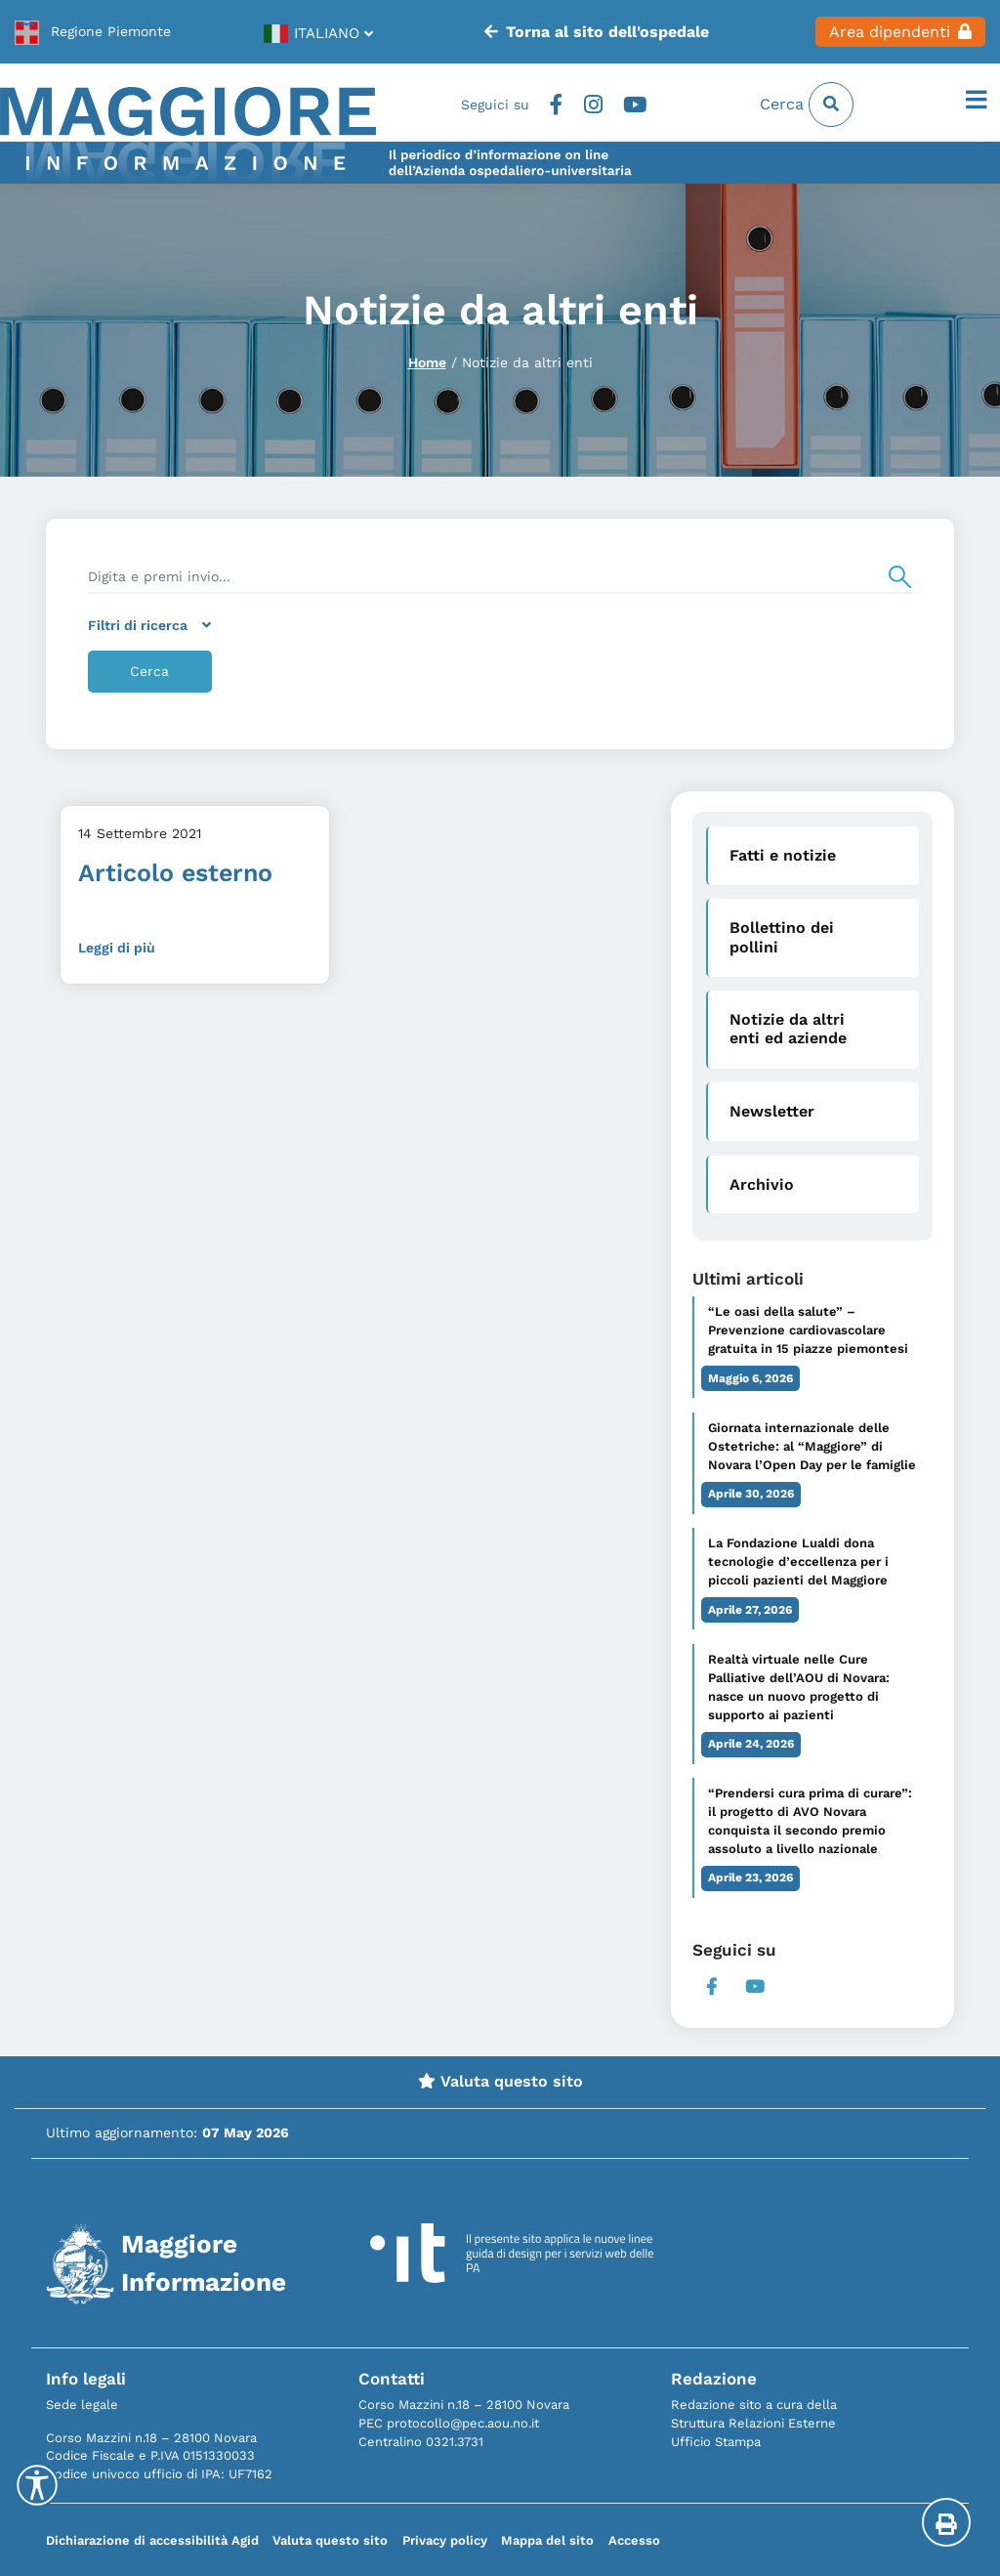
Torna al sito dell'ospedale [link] (596, 31)
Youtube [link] (634, 105)
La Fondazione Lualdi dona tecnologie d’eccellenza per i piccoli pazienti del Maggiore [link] (798, 1561)
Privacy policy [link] (444, 2540)
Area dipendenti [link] (900, 31)
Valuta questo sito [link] (500, 2081)
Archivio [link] (761, 1184)
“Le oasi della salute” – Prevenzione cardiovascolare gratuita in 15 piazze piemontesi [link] (808, 1330)
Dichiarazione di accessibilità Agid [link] (152, 2540)
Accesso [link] (634, 2540)
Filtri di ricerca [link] (149, 625)
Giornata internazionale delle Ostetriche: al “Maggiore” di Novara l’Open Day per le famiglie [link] (812, 1446)
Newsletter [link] (771, 1111)
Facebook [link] (556, 105)
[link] (93, 31)
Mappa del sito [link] (547, 2540)
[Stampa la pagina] (946, 2522)
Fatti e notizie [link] (782, 855)
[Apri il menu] (976, 100)
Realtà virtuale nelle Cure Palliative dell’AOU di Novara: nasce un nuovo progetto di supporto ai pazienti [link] (799, 1687)
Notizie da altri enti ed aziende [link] (788, 1028)
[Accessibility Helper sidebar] (37, 2485)
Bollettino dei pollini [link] (781, 936)
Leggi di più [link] (116, 947)
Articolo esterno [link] (175, 873)
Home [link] (427, 362)
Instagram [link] (593, 105)
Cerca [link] (807, 105)
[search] (500, 577)
